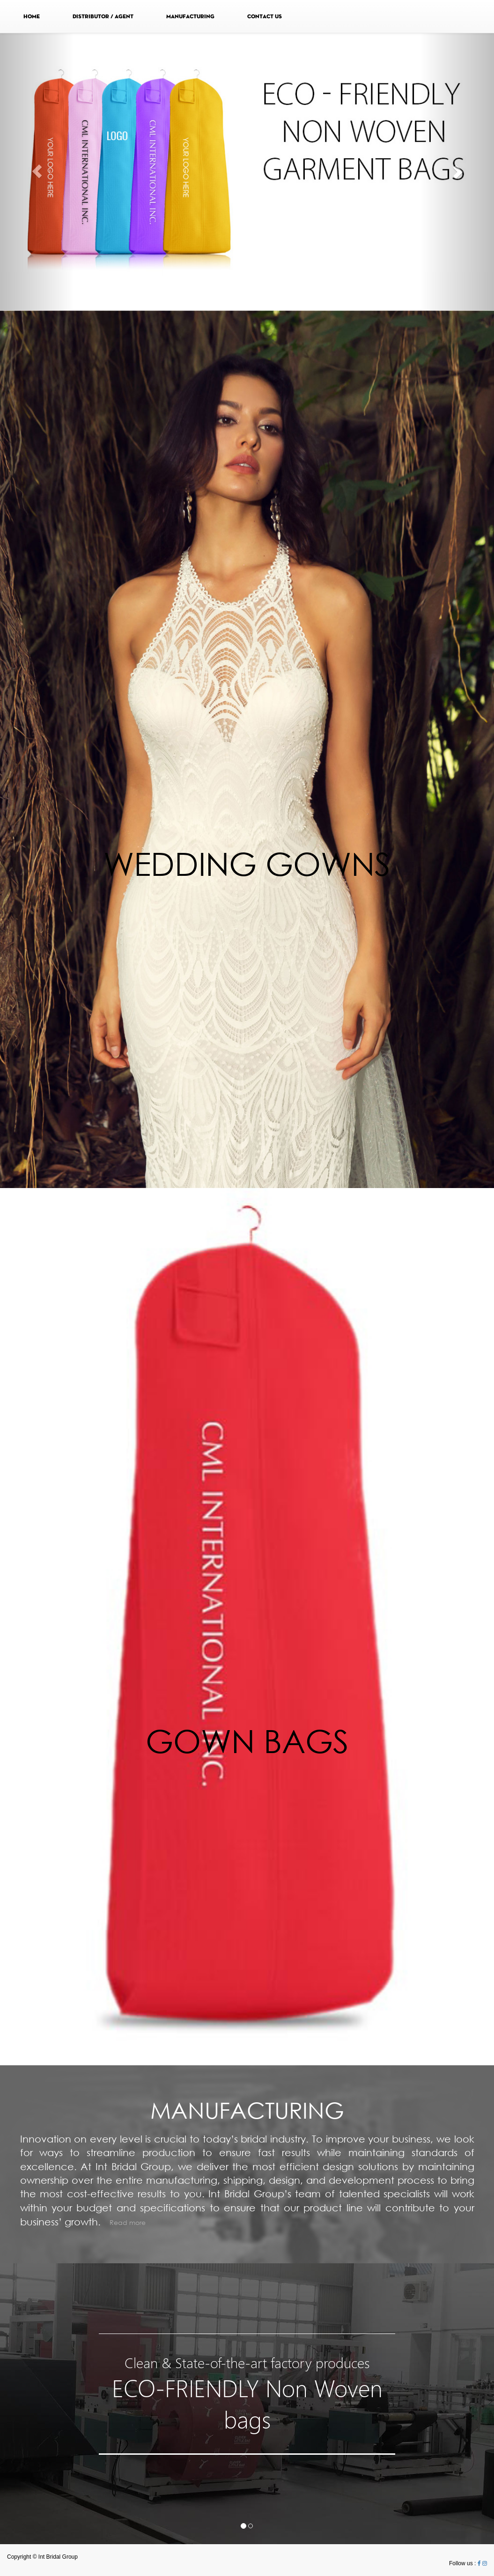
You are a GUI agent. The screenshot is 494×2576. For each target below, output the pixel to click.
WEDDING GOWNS (247, 863)
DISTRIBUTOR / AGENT (103, 16)
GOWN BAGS (247, 1740)
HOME (31, 16)
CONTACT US (264, 16)
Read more (128, 2222)
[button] (37, 171)
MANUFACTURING (190, 16)
